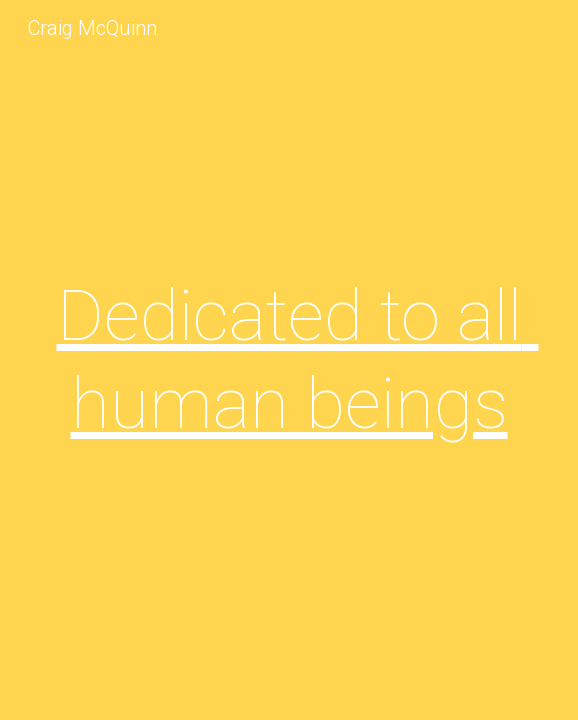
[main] (288, 360)
